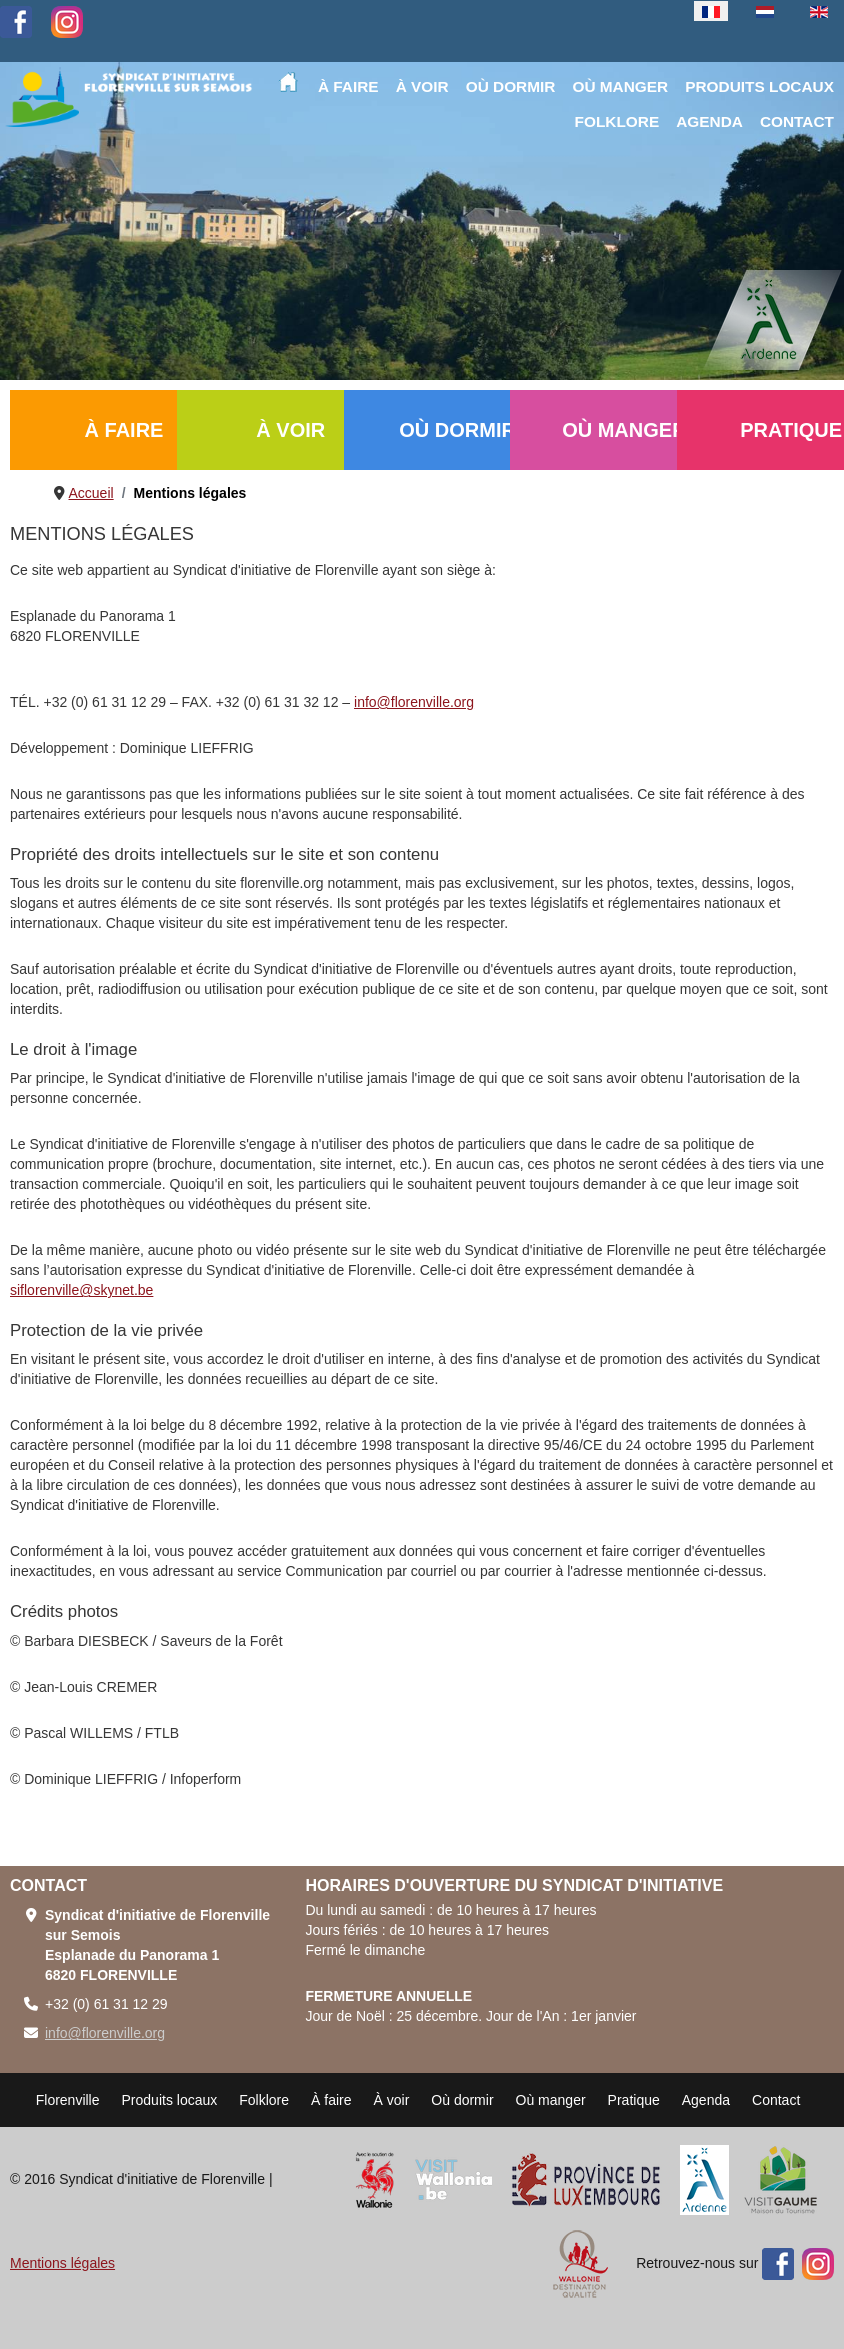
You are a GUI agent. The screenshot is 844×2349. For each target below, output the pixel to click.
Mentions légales (62, 2263)
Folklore (264, 2100)
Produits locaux (170, 2100)
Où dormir (462, 2100)
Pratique (634, 2100)
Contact (776, 2100)
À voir (392, 2100)
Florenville (68, 2100)
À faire (331, 2100)
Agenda (706, 2100)
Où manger (551, 2100)
